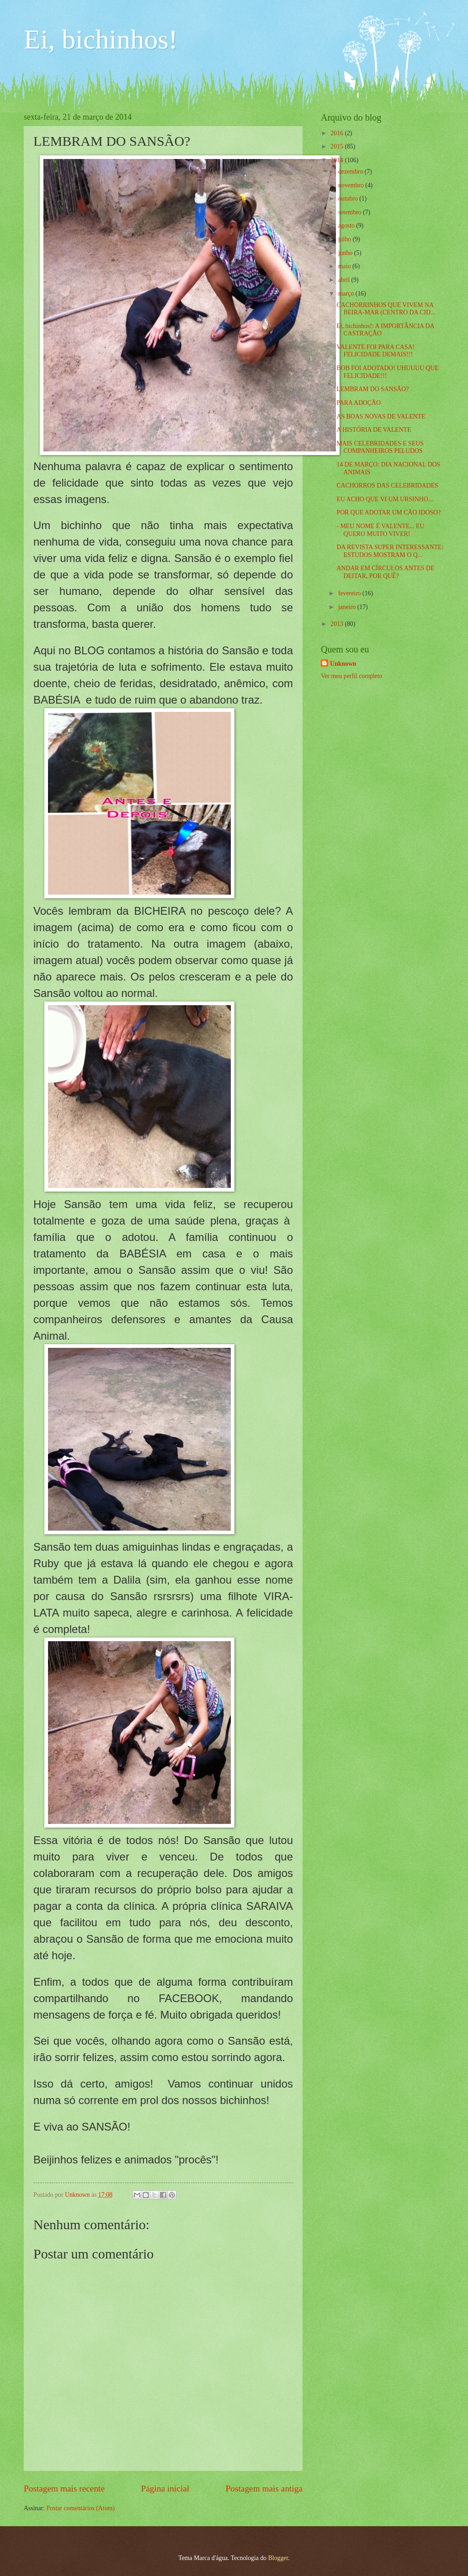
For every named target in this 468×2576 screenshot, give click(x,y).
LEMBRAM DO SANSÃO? (372, 389)
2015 (337, 146)
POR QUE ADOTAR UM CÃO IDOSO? (388, 512)
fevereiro (350, 593)
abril (344, 279)
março (347, 293)
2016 (337, 133)
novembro (351, 185)
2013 (337, 623)
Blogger (278, 2558)
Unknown (343, 663)
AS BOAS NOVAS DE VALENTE (380, 416)
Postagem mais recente (64, 2488)
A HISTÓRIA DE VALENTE (373, 429)
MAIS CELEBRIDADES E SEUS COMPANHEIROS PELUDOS (380, 447)
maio (345, 266)
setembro (350, 212)
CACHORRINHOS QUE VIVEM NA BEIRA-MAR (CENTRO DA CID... (385, 309)
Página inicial (165, 2488)
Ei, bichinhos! (101, 39)
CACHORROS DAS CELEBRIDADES (387, 485)
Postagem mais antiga (264, 2488)
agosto (347, 225)
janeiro (347, 607)
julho (345, 239)
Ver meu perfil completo (351, 676)
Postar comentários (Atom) (80, 2508)
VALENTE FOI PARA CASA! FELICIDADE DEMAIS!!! (375, 351)
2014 (337, 160)
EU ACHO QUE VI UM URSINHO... (384, 499)
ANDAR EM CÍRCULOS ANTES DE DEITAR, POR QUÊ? (385, 572)
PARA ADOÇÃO (358, 402)
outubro (348, 198)
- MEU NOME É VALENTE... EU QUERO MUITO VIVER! (380, 530)
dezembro (351, 171)
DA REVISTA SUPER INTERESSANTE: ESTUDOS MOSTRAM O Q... (389, 551)
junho (346, 252)
